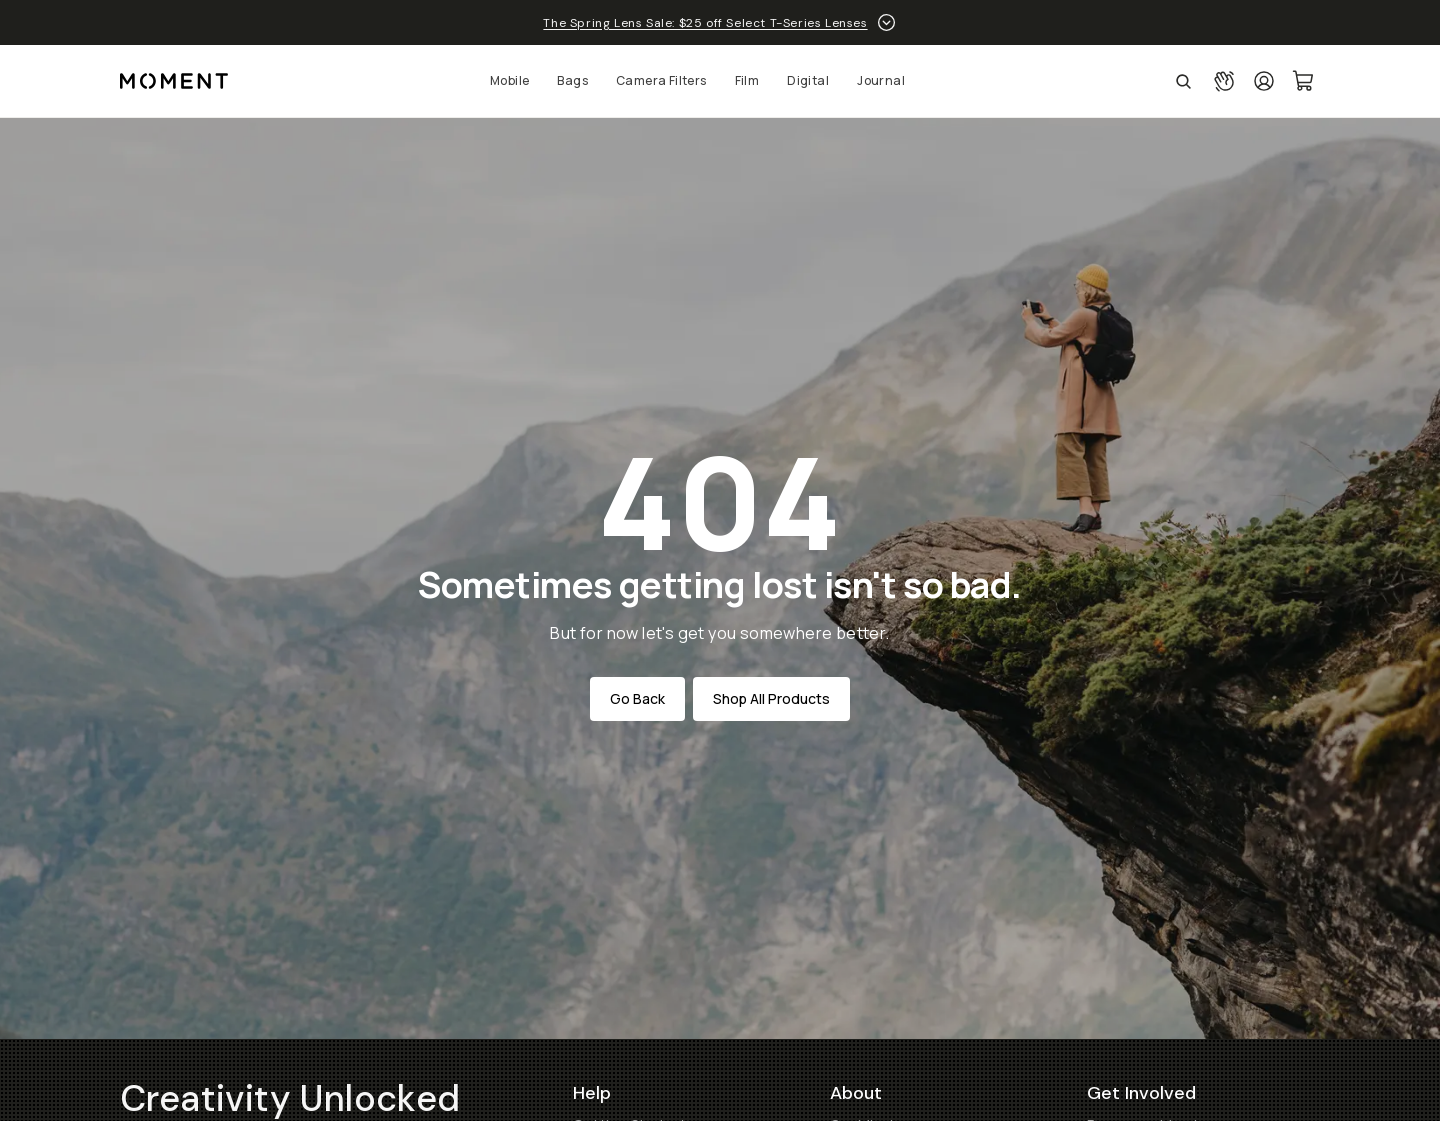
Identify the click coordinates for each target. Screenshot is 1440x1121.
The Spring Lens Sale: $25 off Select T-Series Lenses (705, 23)
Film (747, 80)
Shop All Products (771, 698)
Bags (572, 80)
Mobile (509, 80)
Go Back (637, 698)
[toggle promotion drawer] (886, 22)
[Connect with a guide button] (1224, 81)
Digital (808, 80)
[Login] (1264, 81)
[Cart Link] (1304, 81)
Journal (881, 80)
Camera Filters (661, 80)
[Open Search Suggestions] (1183, 81)
